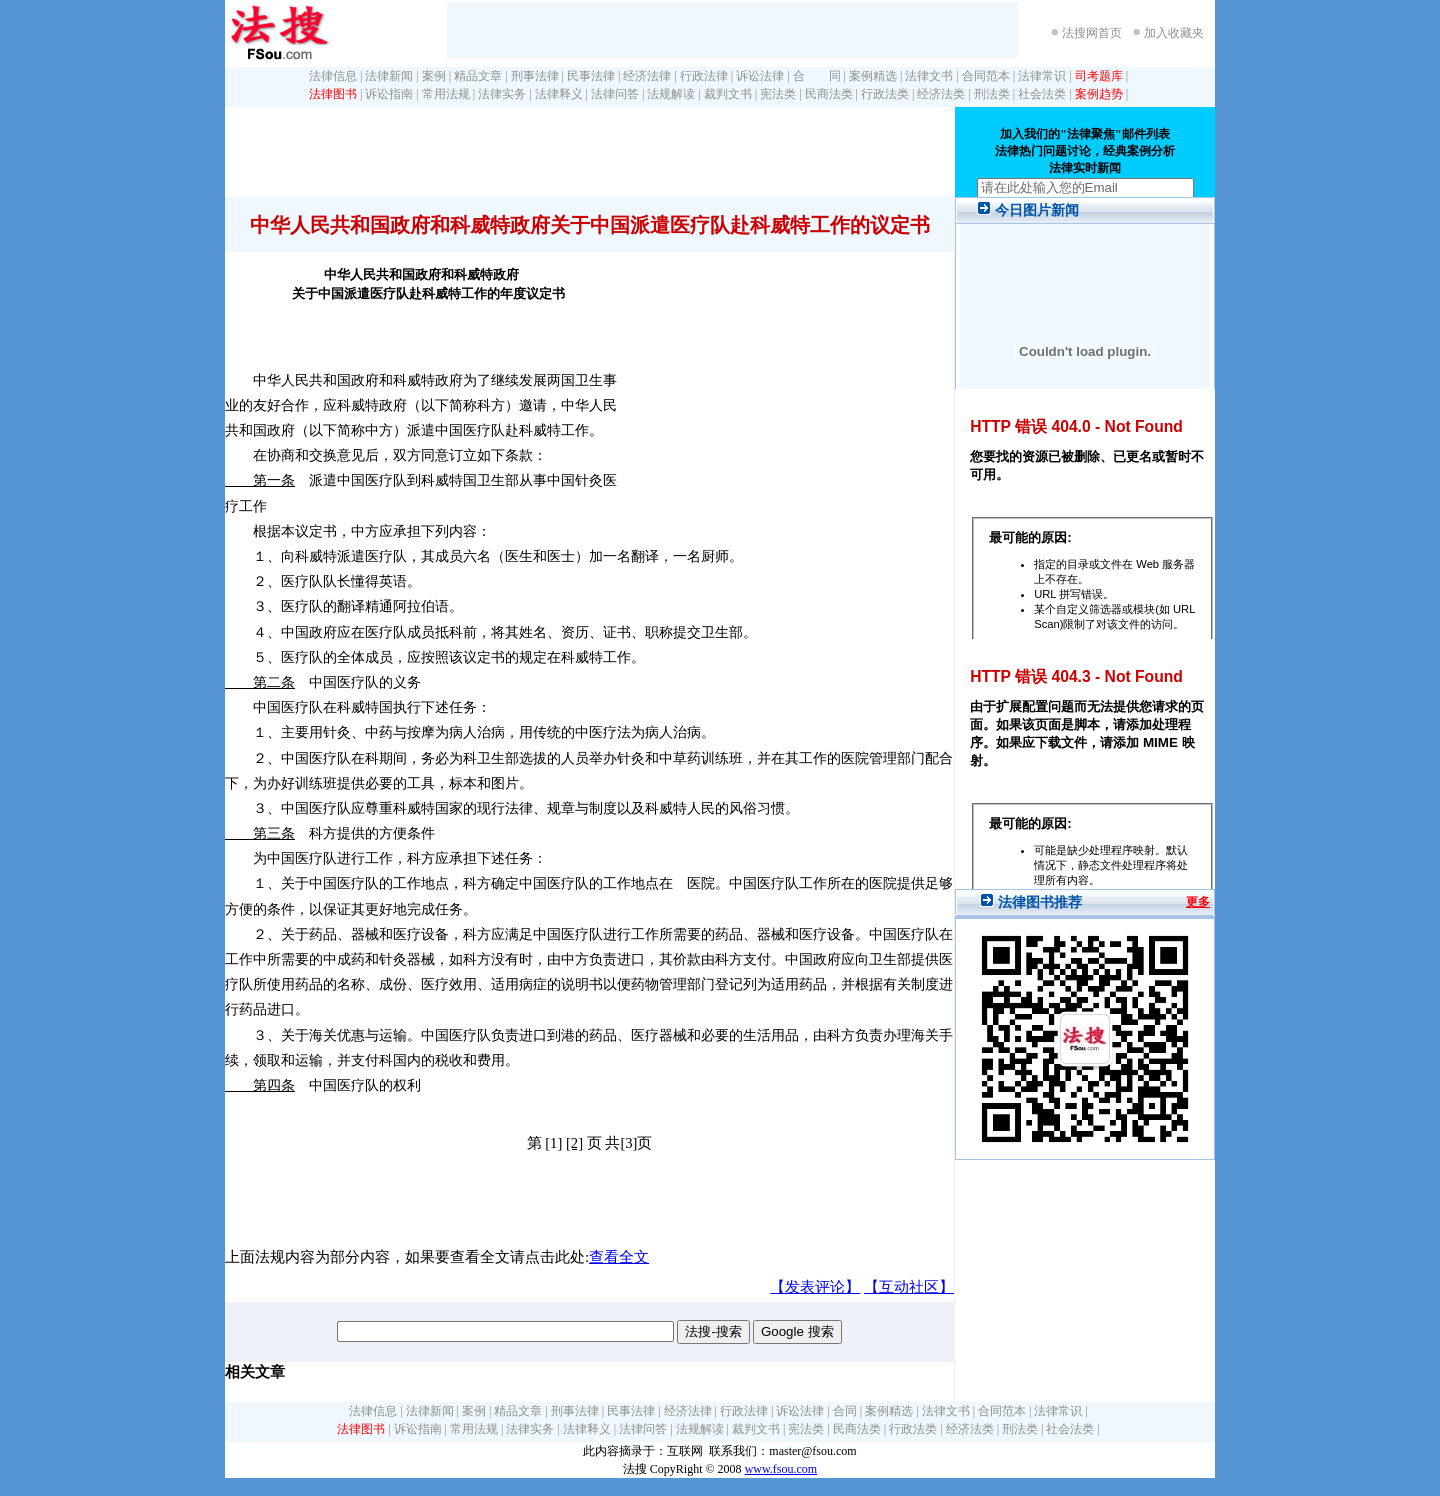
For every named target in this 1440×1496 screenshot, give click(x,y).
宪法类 (778, 94)
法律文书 (929, 76)
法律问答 (615, 94)
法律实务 (502, 94)
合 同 (817, 76)
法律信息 (333, 76)
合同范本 (986, 76)
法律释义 (559, 94)
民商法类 (829, 94)
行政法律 (704, 76)
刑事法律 (535, 76)
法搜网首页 (1092, 33)
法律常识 (1042, 76)
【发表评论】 (815, 1287)
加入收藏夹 (1174, 33)
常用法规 (446, 94)
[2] (574, 1143)
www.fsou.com (781, 1469)
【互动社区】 (909, 1287)
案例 (434, 76)
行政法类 (885, 94)
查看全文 (619, 1257)
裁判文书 (728, 94)
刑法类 (992, 94)
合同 (845, 1411)
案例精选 (873, 76)
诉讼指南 (389, 94)
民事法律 (591, 76)
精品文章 (478, 76)
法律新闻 (389, 76)
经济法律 (647, 76)
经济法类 (941, 94)
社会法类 (1042, 94)
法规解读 (671, 94)
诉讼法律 (760, 76)
